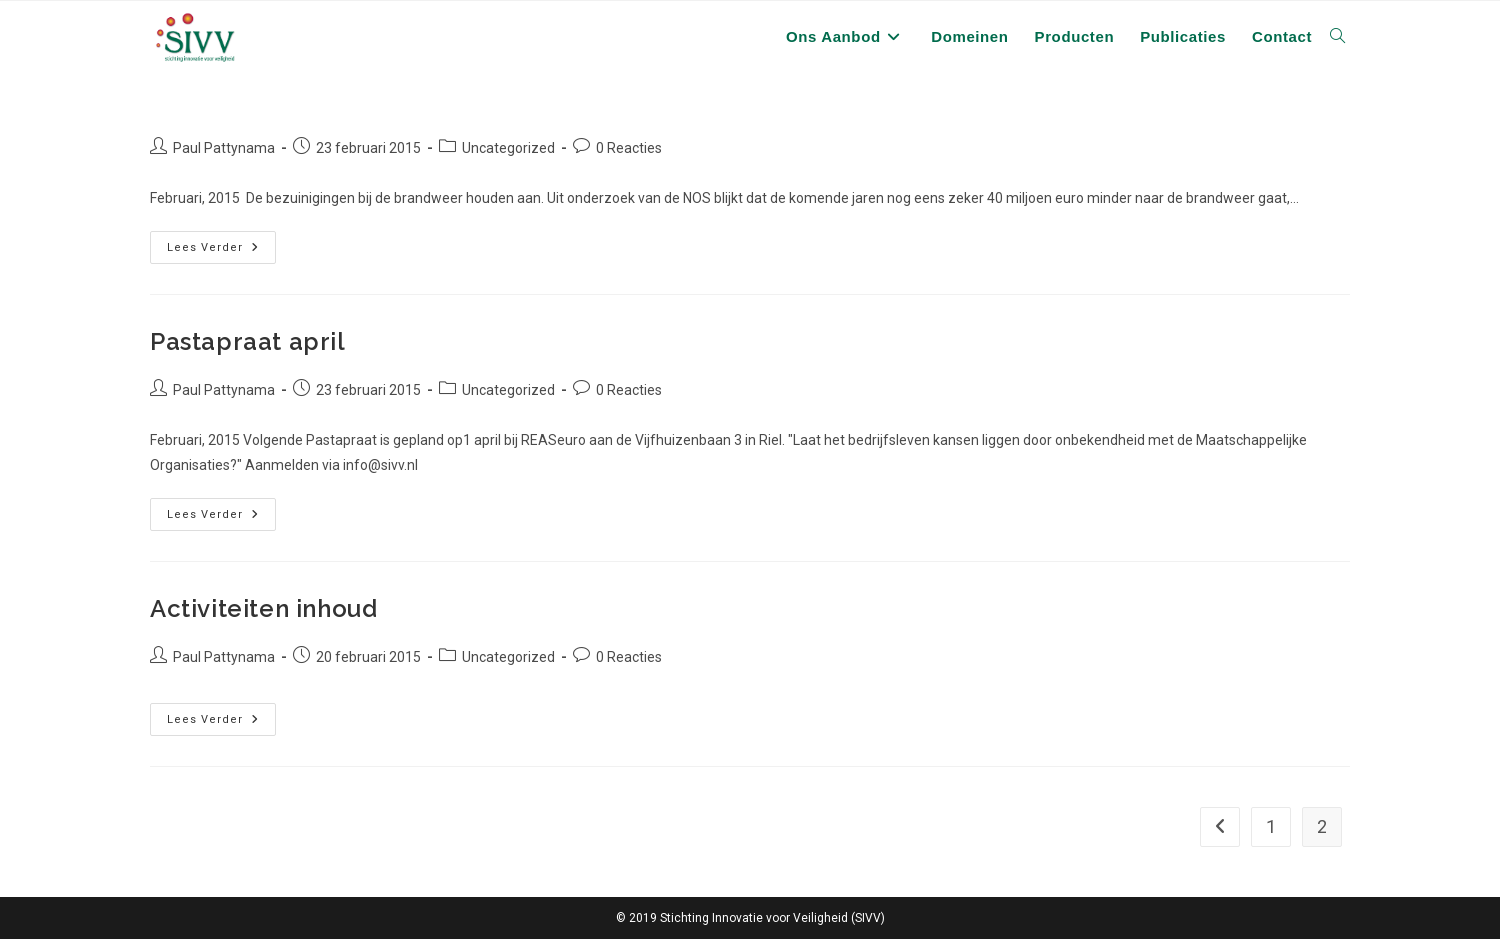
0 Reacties (629, 148)
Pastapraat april (248, 341)
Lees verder (213, 247)
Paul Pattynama (224, 148)
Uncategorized (508, 148)
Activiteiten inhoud (263, 608)
